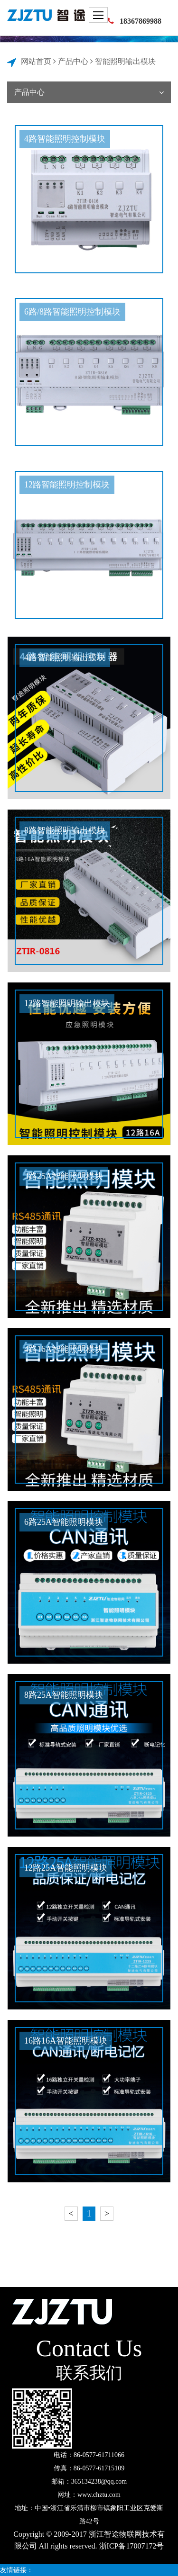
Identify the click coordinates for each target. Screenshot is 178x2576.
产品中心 (73, 61)
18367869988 (140, 21)
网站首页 (36, 61)
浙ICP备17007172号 (131, 2546)
